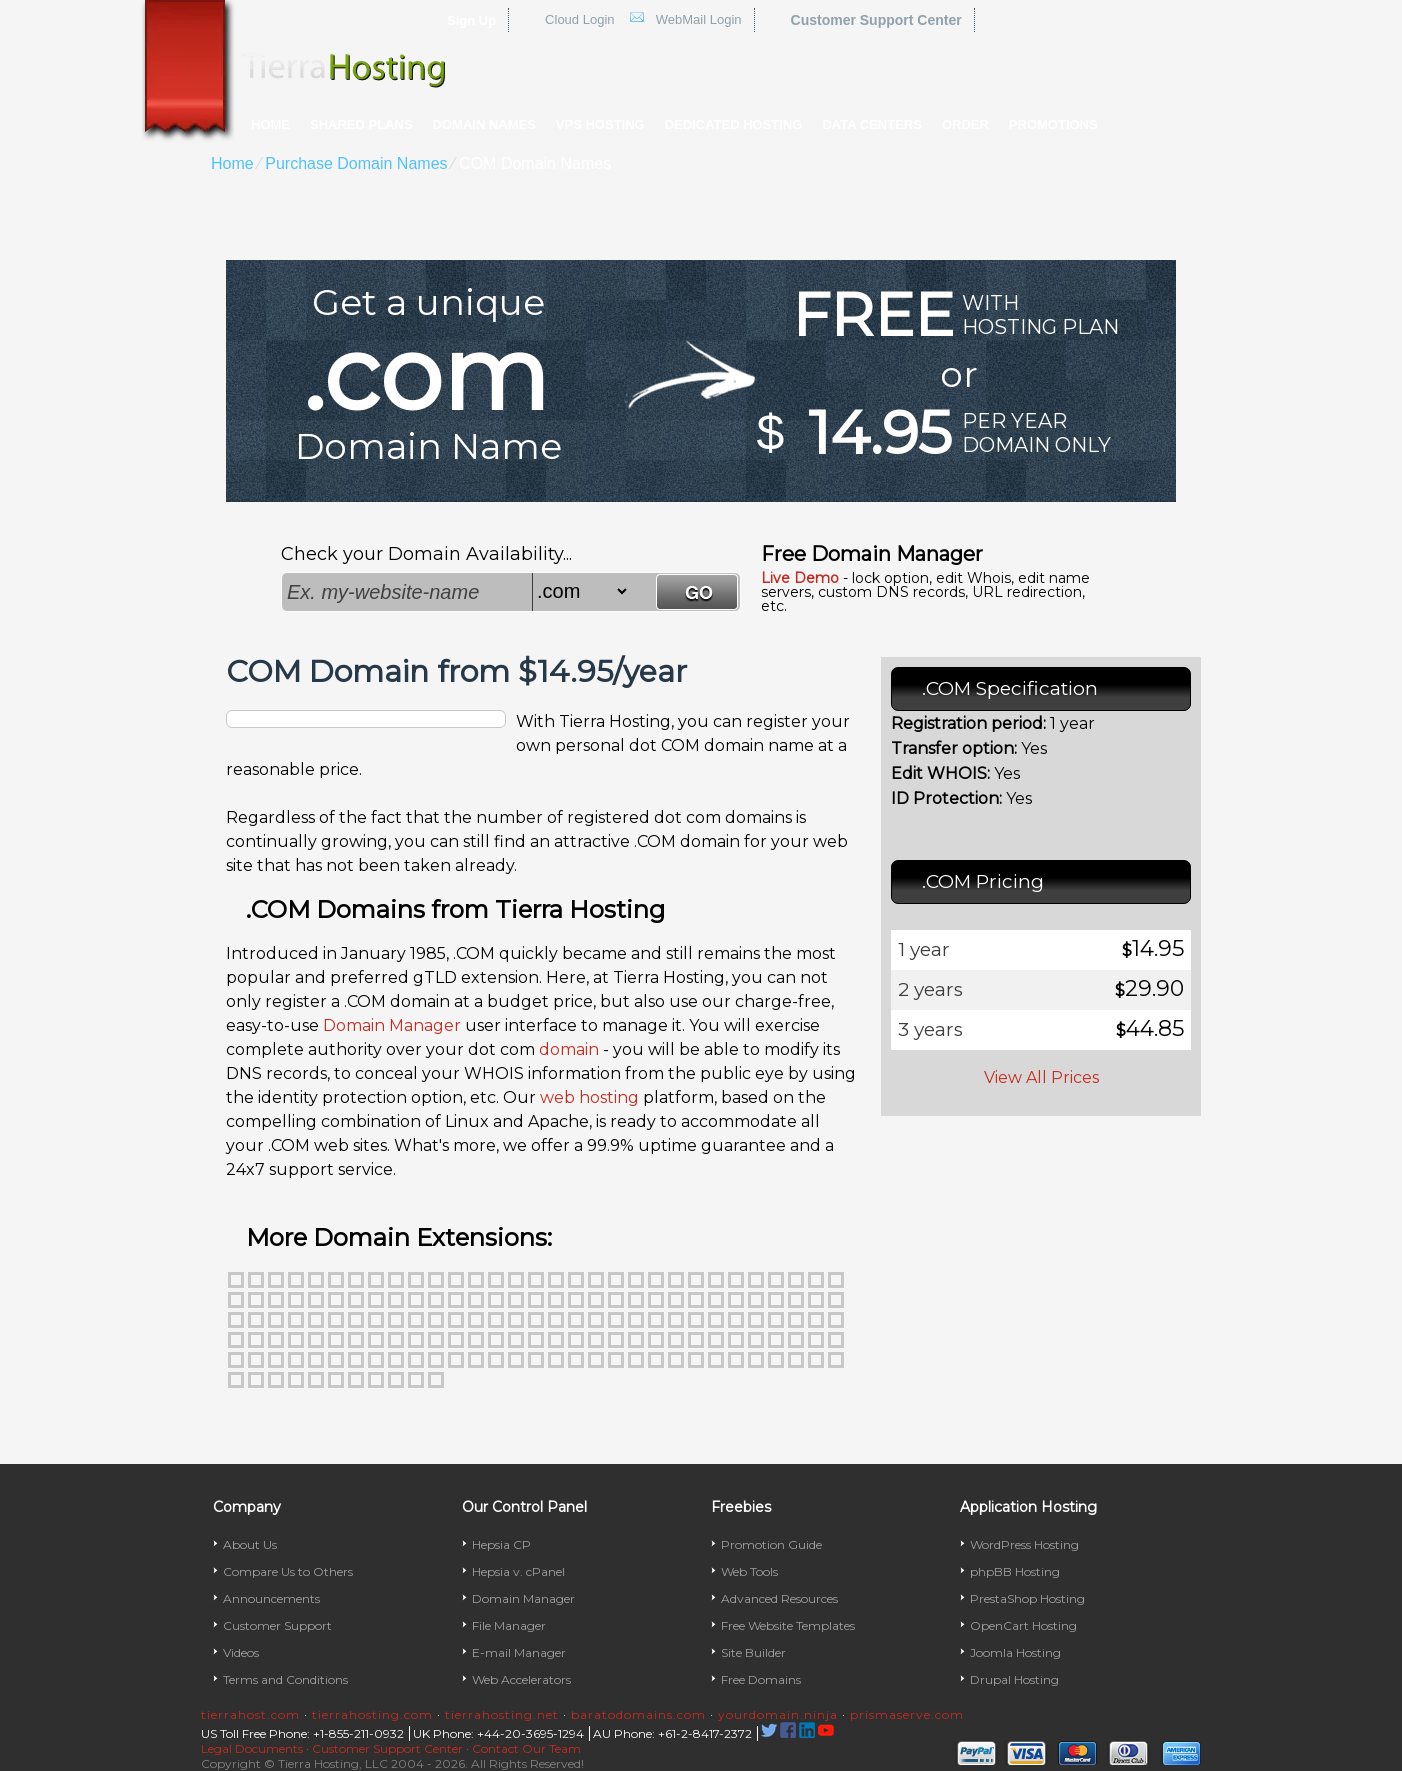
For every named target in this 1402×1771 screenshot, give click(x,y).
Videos (241, 1652)
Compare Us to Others (288, 1571)
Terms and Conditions (285, 1679)
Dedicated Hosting (734, 124)
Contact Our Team (526, 1748)
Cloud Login (579, 19)
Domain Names (484, 124)
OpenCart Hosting (1023, 1625)
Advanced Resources (779, 1598)
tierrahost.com (250, 1714)
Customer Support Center (876, 20)
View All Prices (1041, 1077)
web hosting (589, 1097)
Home (270, 124)
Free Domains (761, 1679)
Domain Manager (392, 1025)
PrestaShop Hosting (1027, 1598)
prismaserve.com (907, 1714)
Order (965, 124)
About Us (250, 1544)
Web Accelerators (521, 1679)
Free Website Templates (788, 1625)
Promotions (1053, 124)
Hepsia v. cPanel (518, 1571)
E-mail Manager (519, 1652)
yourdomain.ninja (778, 1714)
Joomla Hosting (1015, 1652)
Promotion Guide (771, 1544)
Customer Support (277, 1625)
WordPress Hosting (1024, 1544)
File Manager (509, 1625)
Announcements (271, 1598)
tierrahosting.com (372, 1714)
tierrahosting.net (502, 1714)
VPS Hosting (600, 124)
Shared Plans (361, 124)
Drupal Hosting (1014, 1679)
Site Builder (753, 1652)
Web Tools (749, 1571)
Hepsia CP (501, 1544)
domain (569, 1049)
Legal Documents (252, 1748)
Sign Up (471, 20)
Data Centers (871, 124)
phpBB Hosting (1015, 1571)
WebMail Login (699, 19)
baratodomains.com (638, 1714)
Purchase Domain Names (356, 163)
